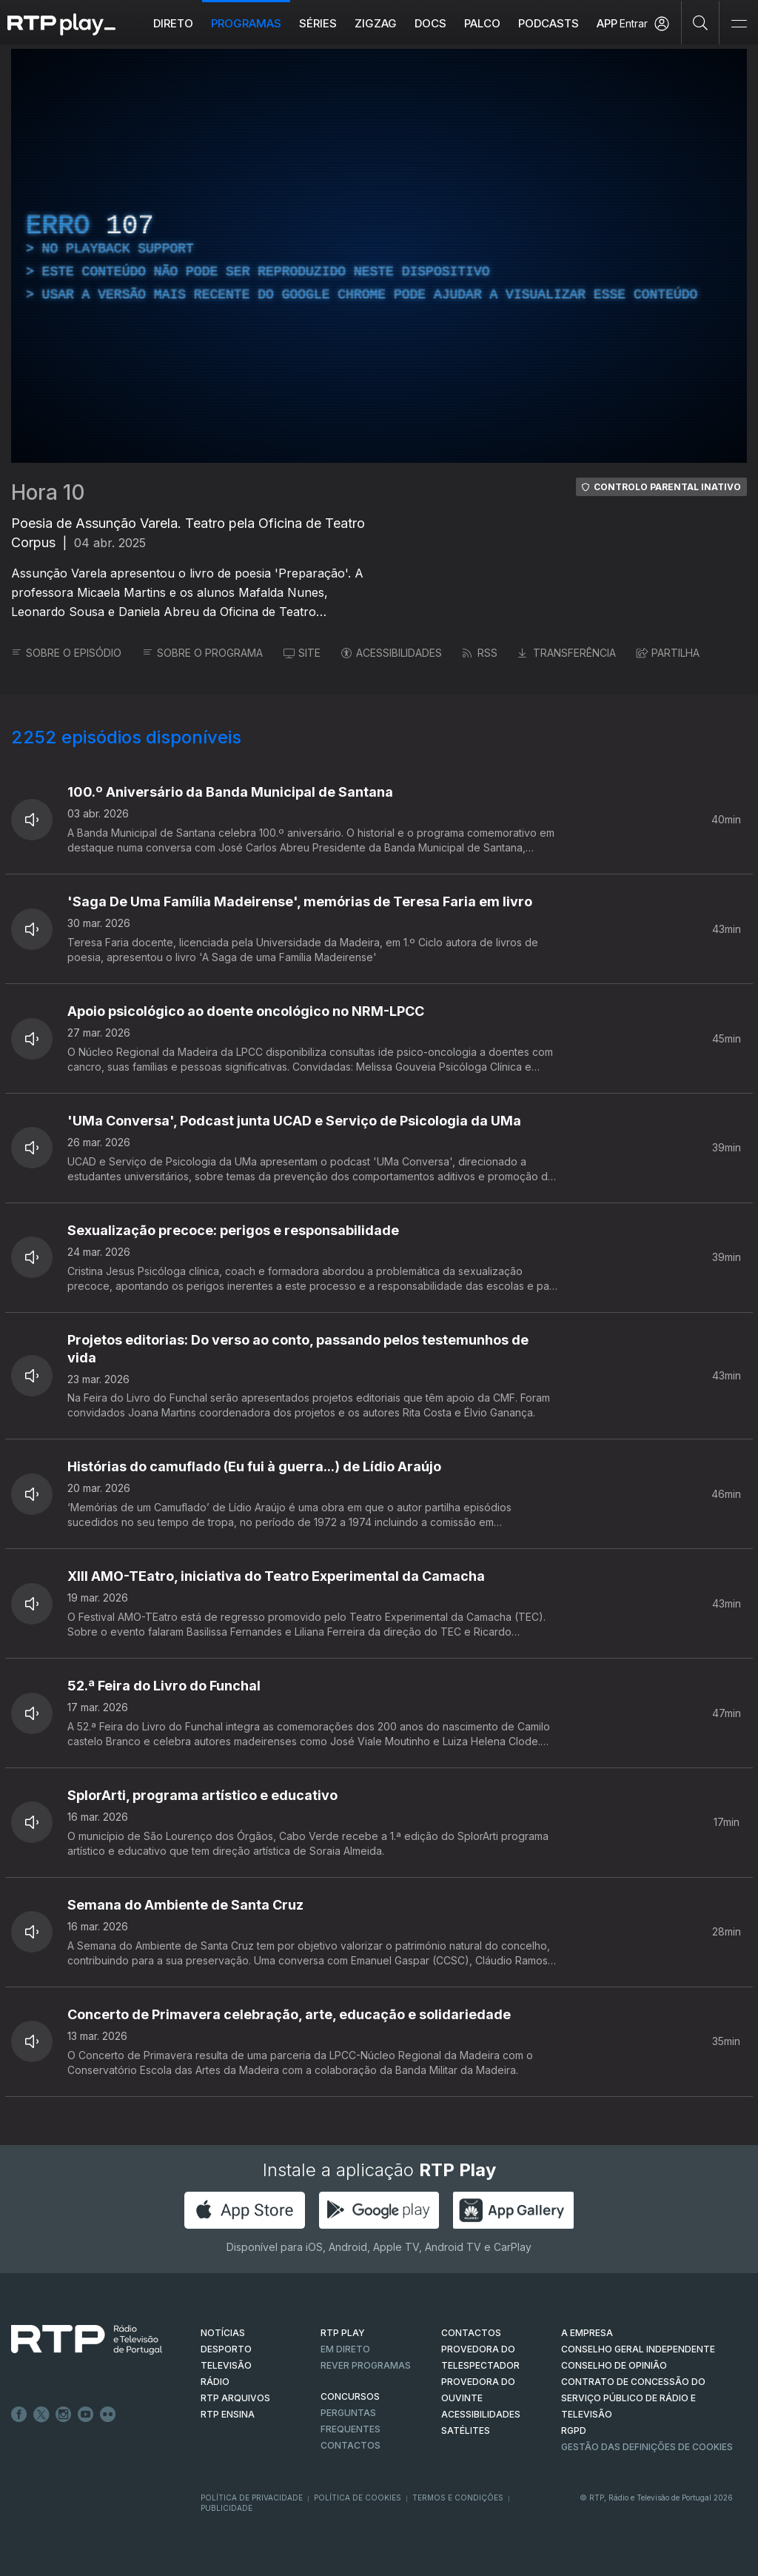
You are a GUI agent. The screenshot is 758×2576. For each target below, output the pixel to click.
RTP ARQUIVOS (235, 2397)
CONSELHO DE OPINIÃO (614, 2365)
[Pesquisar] (701, 22)
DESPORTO (226, 2349)
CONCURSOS (350, 2396)
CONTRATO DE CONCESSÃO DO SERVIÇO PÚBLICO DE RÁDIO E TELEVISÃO (633, 2398)
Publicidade (226, 2507)
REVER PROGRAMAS (366, 2365)
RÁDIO (215, 2381)
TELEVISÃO (226, 2365)
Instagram (64, 2414)
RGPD (573, 2430)
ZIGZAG (376, 23)
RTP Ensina (228, 2414)
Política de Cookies (357, 2497)
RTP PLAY (343, 2332)
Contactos (350, 2445)
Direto (173, 23)
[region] (379, 256)
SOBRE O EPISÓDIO (66, 652)
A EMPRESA (587, 2332)
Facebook (19, 2414)
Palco (482, 23)
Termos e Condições (457, 2497)
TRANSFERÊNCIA (567, 652)
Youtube (86, 2414)
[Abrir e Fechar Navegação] (739, 24)
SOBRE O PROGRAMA (202, 652)
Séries (318, 23)
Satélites (465, 2430)
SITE (302, 652)
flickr (108, 2414)
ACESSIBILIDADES (391, 652)
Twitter (41, 2414)
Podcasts (548, 23)
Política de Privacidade (252, 2497)
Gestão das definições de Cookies (647, 2446)
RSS (480, 652)
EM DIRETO (345, 2349)
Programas (246, 23)
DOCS (430, 23)
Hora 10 (48, 492)
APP (607, 23)
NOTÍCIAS (223, 2332)
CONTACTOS (471, 2332)
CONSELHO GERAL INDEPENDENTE (638, 2349)
